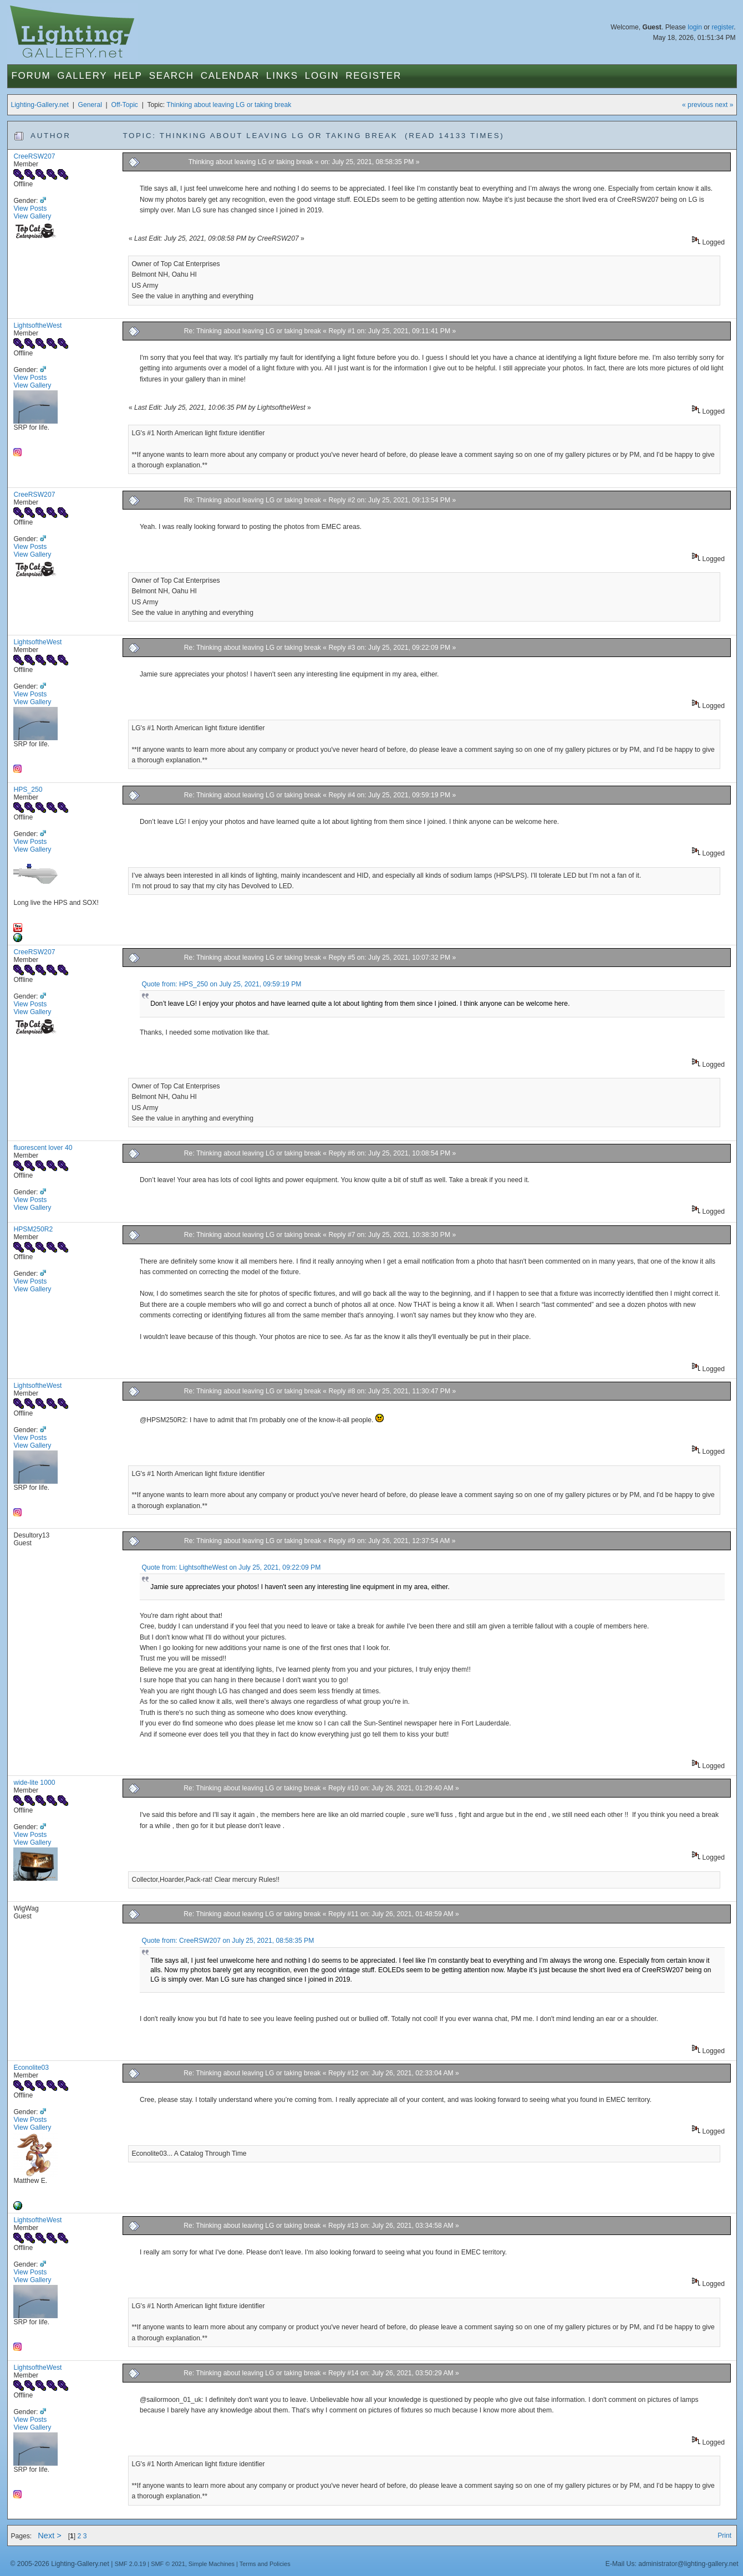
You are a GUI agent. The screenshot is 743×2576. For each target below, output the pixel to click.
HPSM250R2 (33, 1229)
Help (128, 75)
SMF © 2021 (168, 2563)
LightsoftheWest (37, 325)
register (722, 27)
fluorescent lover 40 (42, 1148)
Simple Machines (212, 2563)
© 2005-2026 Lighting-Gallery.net (59, 2564)
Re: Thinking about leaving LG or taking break (252, 331)
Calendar (230, 75)
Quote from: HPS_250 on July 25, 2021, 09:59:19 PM (222, 984)
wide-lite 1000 (34, 1782)
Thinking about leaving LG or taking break (228, 105)
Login (322, 75)
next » (724, 105)
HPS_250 (27, 789)
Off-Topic (124, 105)
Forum (30, 75)
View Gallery (32, 216)
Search (171, 75)
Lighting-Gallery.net (40, 105)
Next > (50, 2535)
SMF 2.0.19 (130, 2563)
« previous (697, 105)
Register (373, 75)
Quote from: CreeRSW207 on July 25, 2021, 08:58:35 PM (228, 1940)
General (90, 105)
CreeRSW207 (34, 156)
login (695, 27)
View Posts (30, 208)
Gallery (82, 75)
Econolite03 (31, 2067)
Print (724, 2535)
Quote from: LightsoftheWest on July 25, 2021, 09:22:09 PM (231, 1567)
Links (282, 75)
